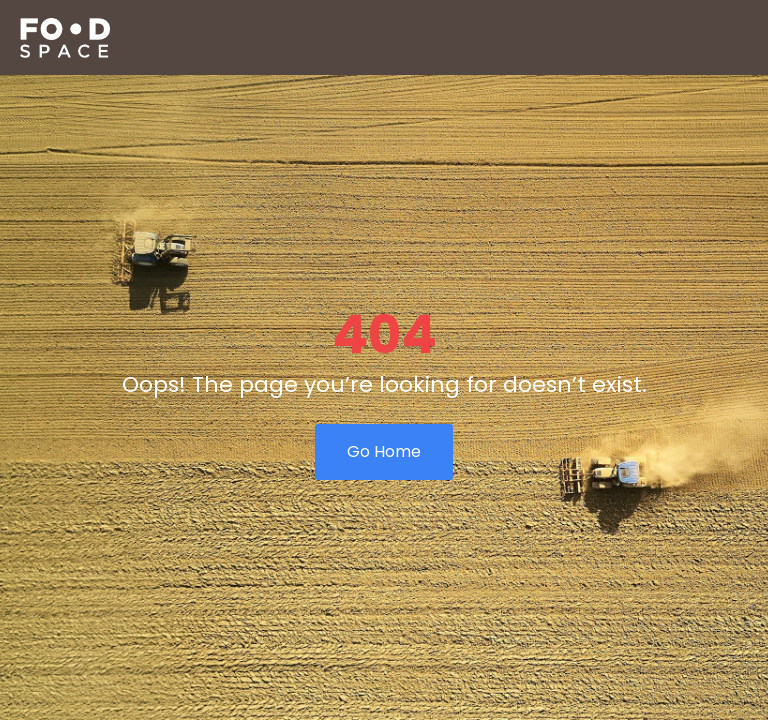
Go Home (384, 451)
